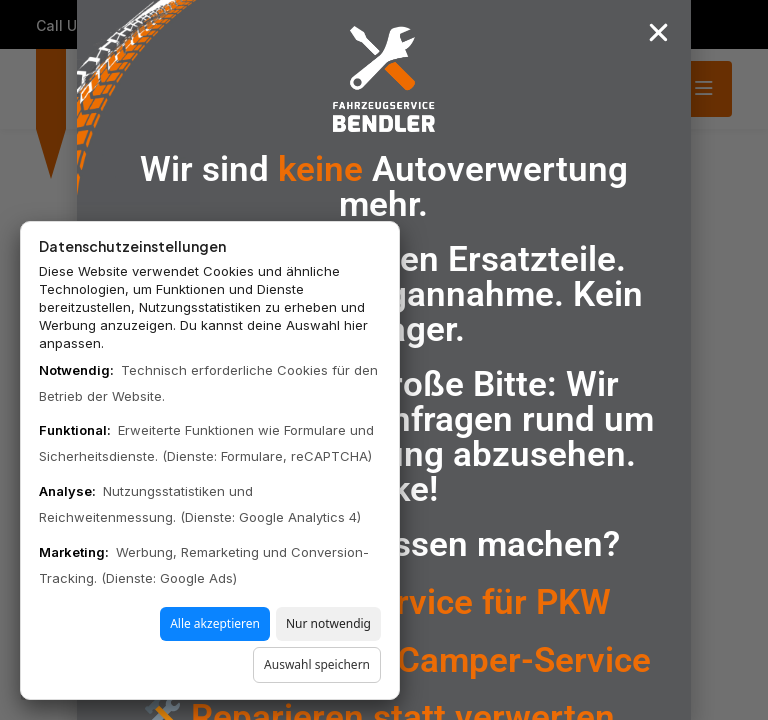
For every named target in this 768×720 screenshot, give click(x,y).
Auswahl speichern (317, 664)
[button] (658, 32)
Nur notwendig (328, 623)
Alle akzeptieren (215, 623)
